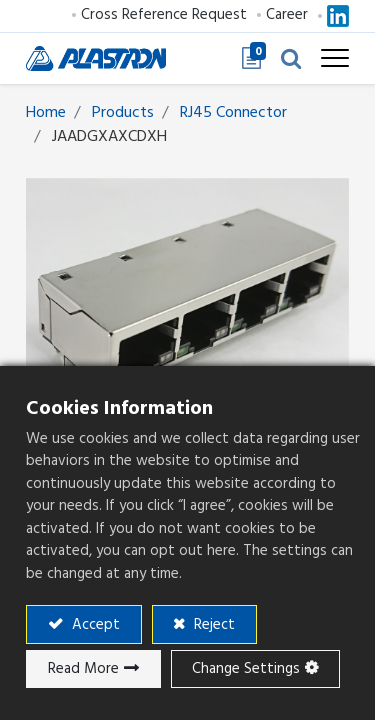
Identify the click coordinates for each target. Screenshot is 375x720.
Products (123, 112)
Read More (83, 668)
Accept (94, 624)
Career (287, 14)
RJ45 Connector (233, 112)
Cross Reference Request (164, 14)
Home (46, 112)
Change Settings (246, 668)
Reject (212, 624)
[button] (291, 58)
